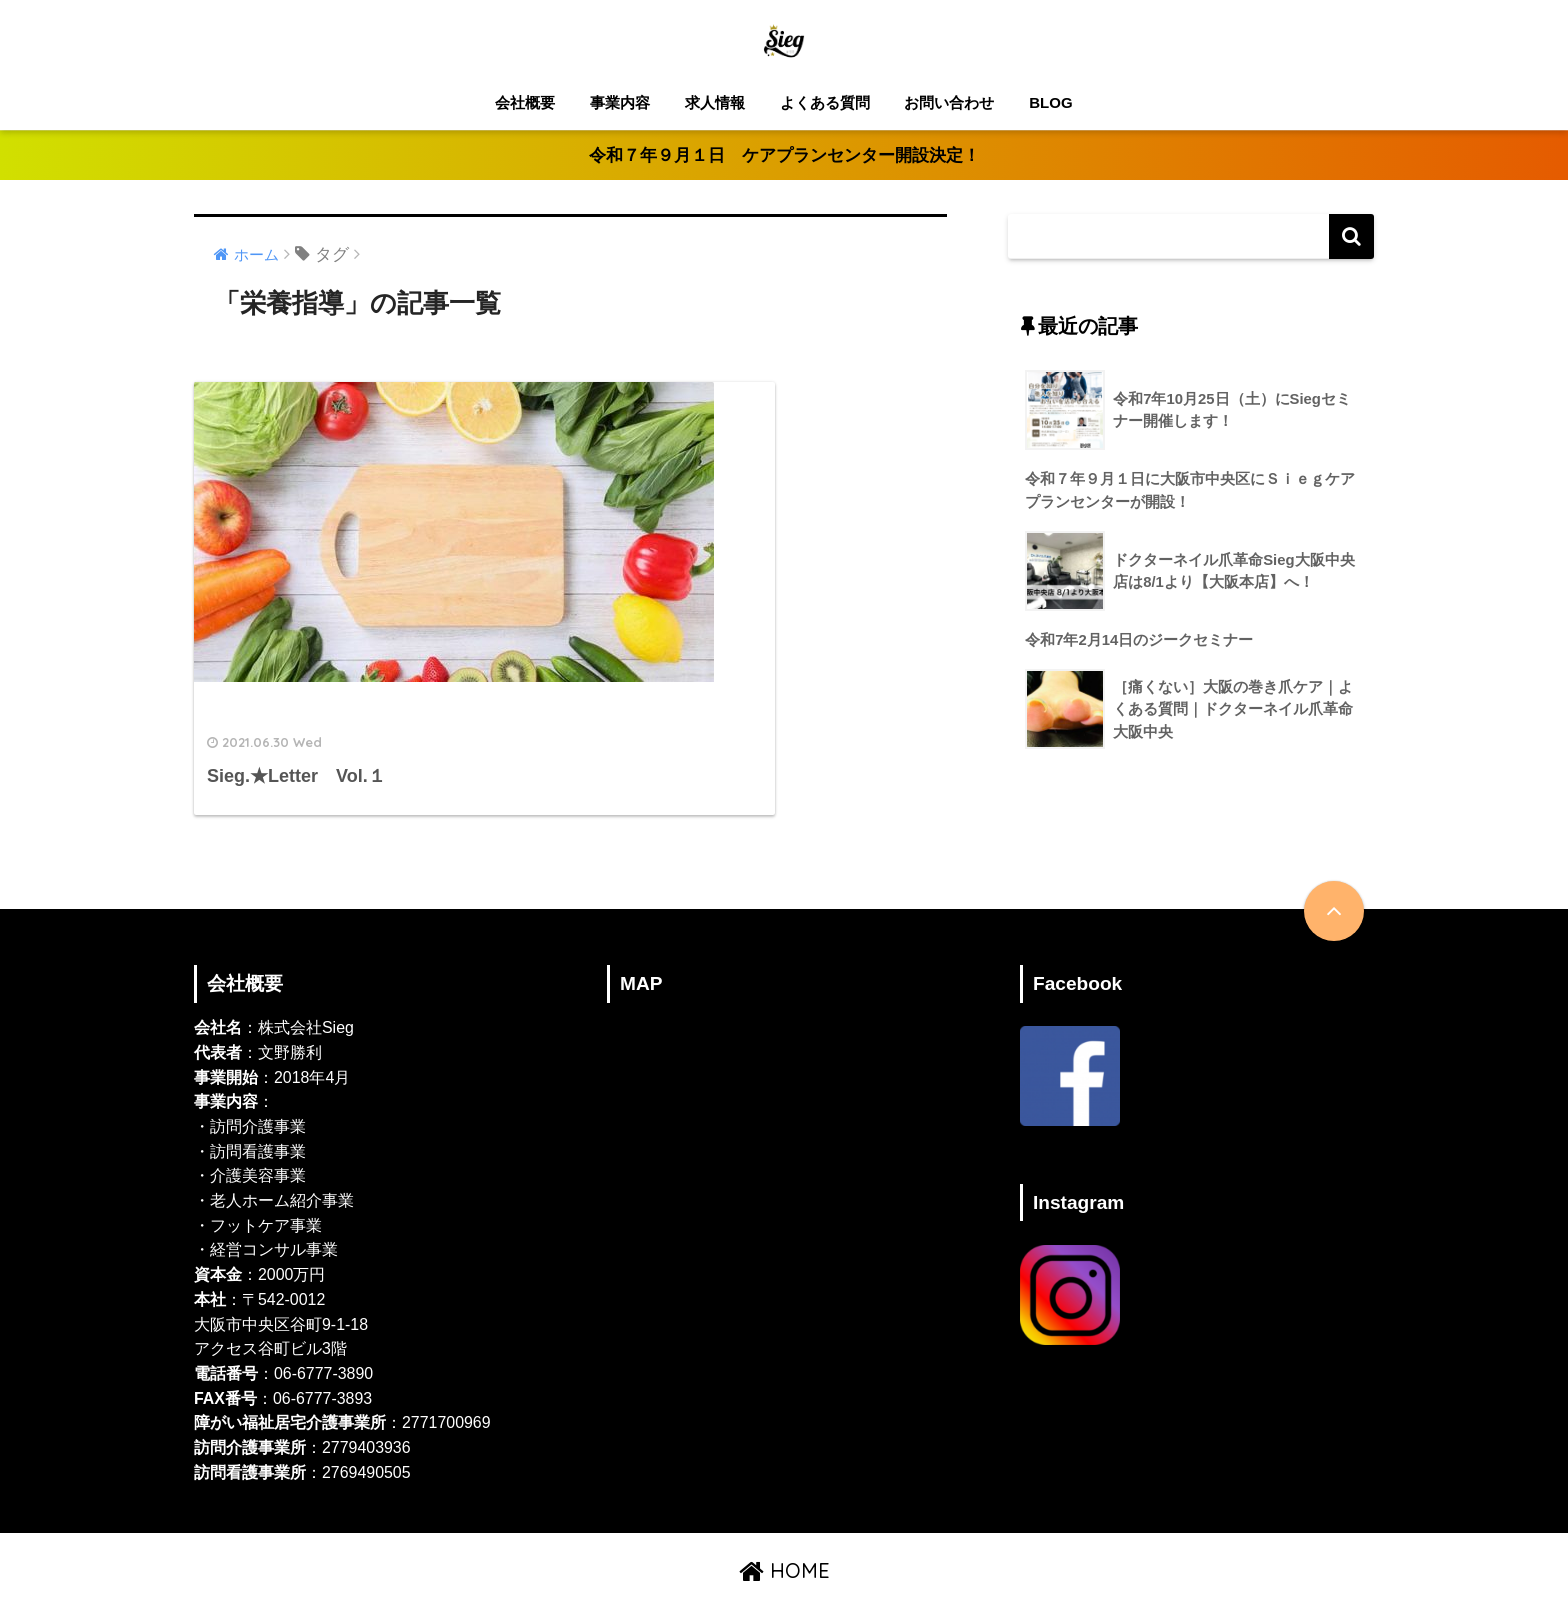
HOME (784, 1525)
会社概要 (525, 102)
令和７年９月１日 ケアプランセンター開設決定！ (784, 155)
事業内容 (620, 102)
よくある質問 (825, 102)
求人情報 (715, 102)
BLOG (1050, 102)
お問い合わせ (949, 102)
